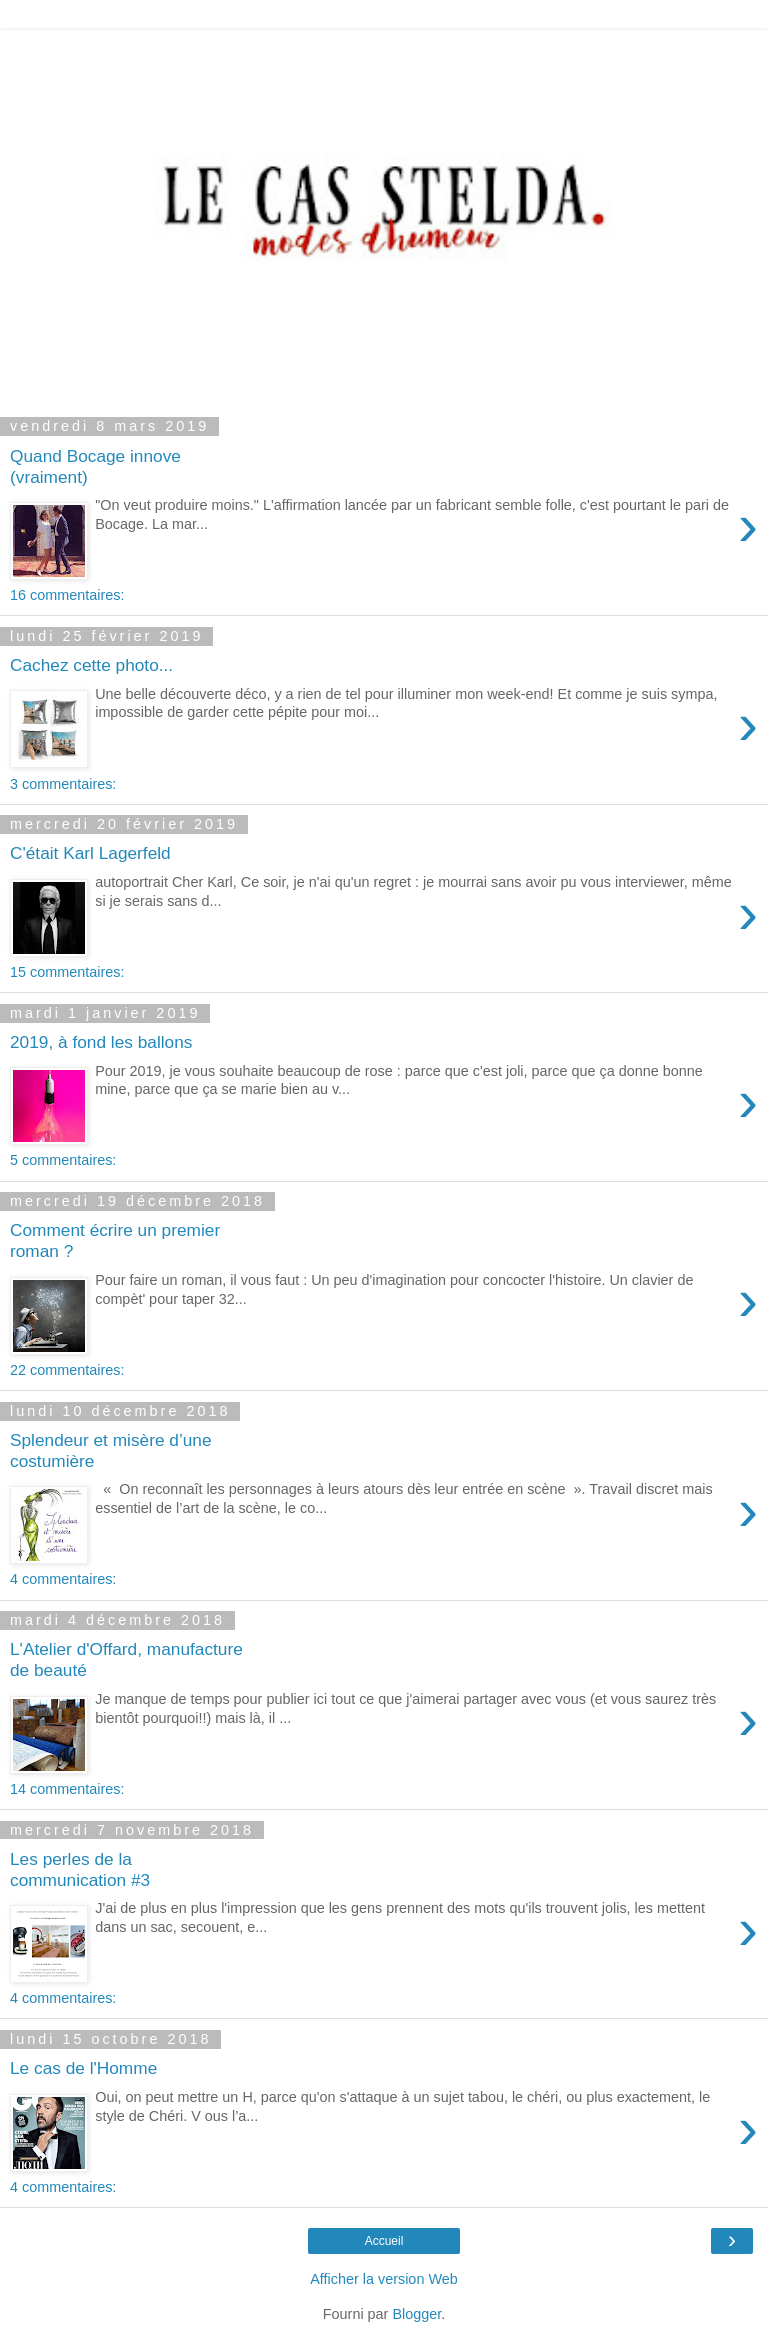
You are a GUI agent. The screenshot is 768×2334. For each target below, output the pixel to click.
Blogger (416, 2314)
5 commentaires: (63, 1160)
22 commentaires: (67, 1370)
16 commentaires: (67, 595)
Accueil (384, 2241)
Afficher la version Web (383, 2279)
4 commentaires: (63, 1579)
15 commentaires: (67, 972)
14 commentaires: (67, 1789)
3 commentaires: (63, 784)
